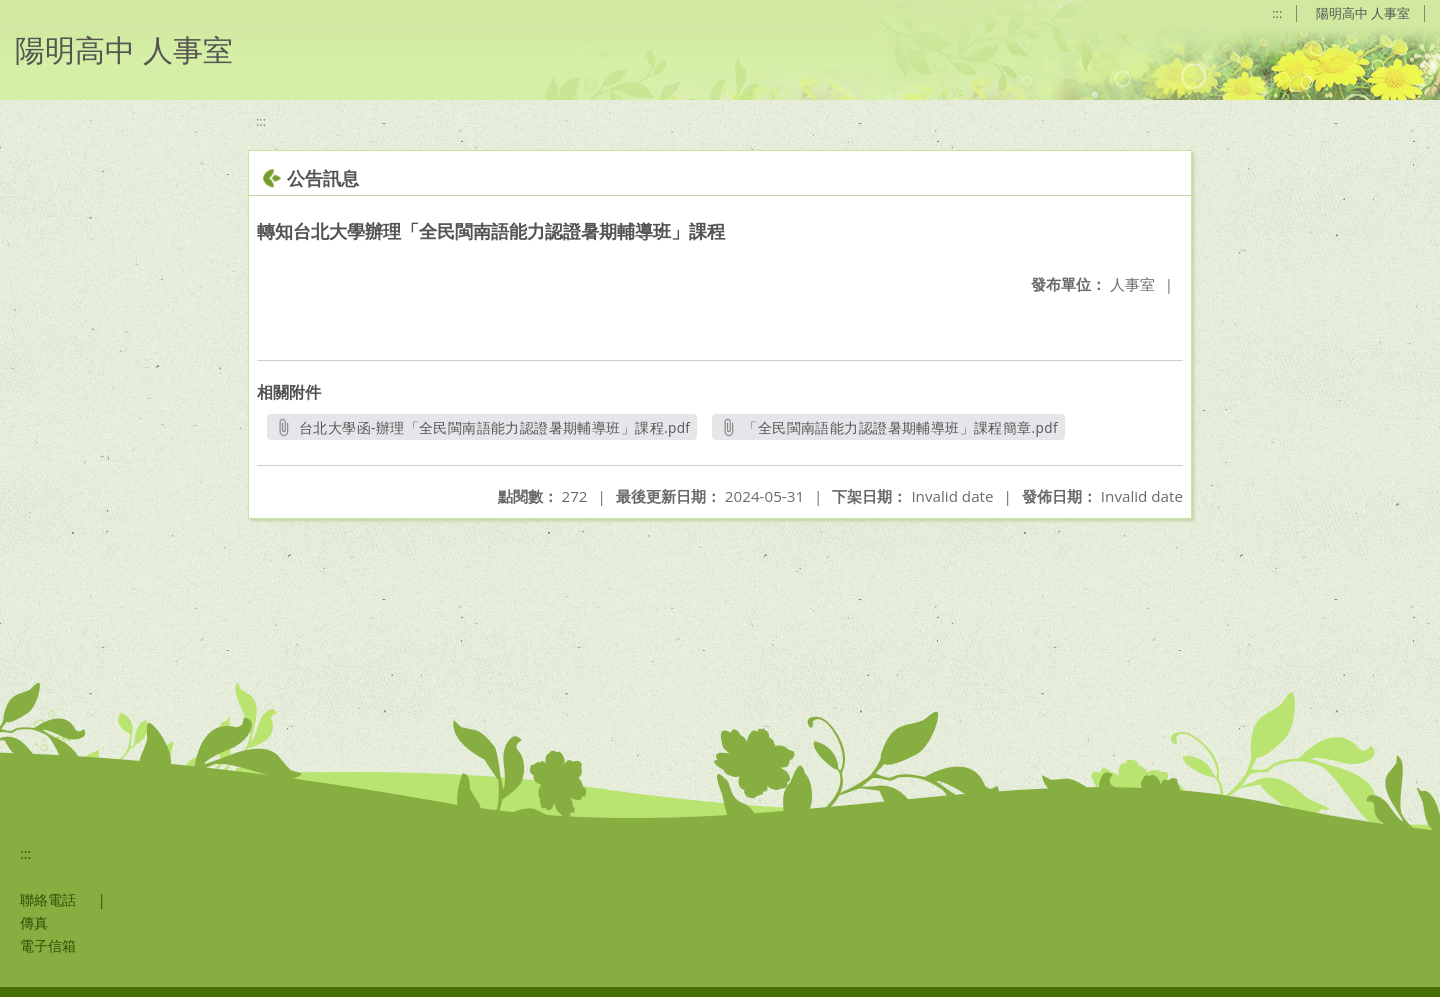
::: (1277, 13)
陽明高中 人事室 (1363, 13)
